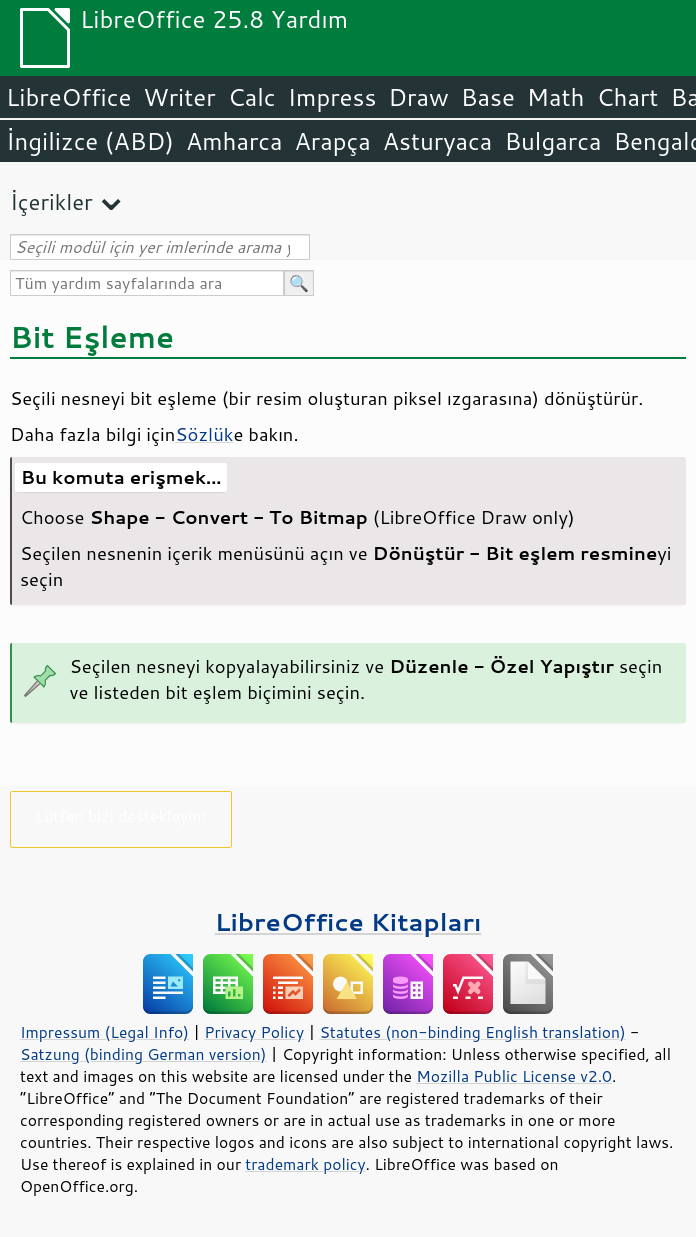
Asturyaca (438, 141)
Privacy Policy (254, 1032)
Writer (179, 97)
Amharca (234, 141)
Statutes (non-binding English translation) (472, 1032)
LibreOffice (68, 97)
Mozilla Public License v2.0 (514, 1076)
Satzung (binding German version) (143, 1054)
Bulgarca (552, 141)
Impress (332, 97)
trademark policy (305, 1164)
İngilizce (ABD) (90, 141)
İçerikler (51, 201)
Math (556, 97)
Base (488, 97)
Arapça (333, 141)
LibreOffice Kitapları (348, 921)
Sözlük (204, 434)
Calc (252, 97)
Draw (418, 97)
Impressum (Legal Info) (104, 1032)
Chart (627, 97)
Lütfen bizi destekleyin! (120, 815)
